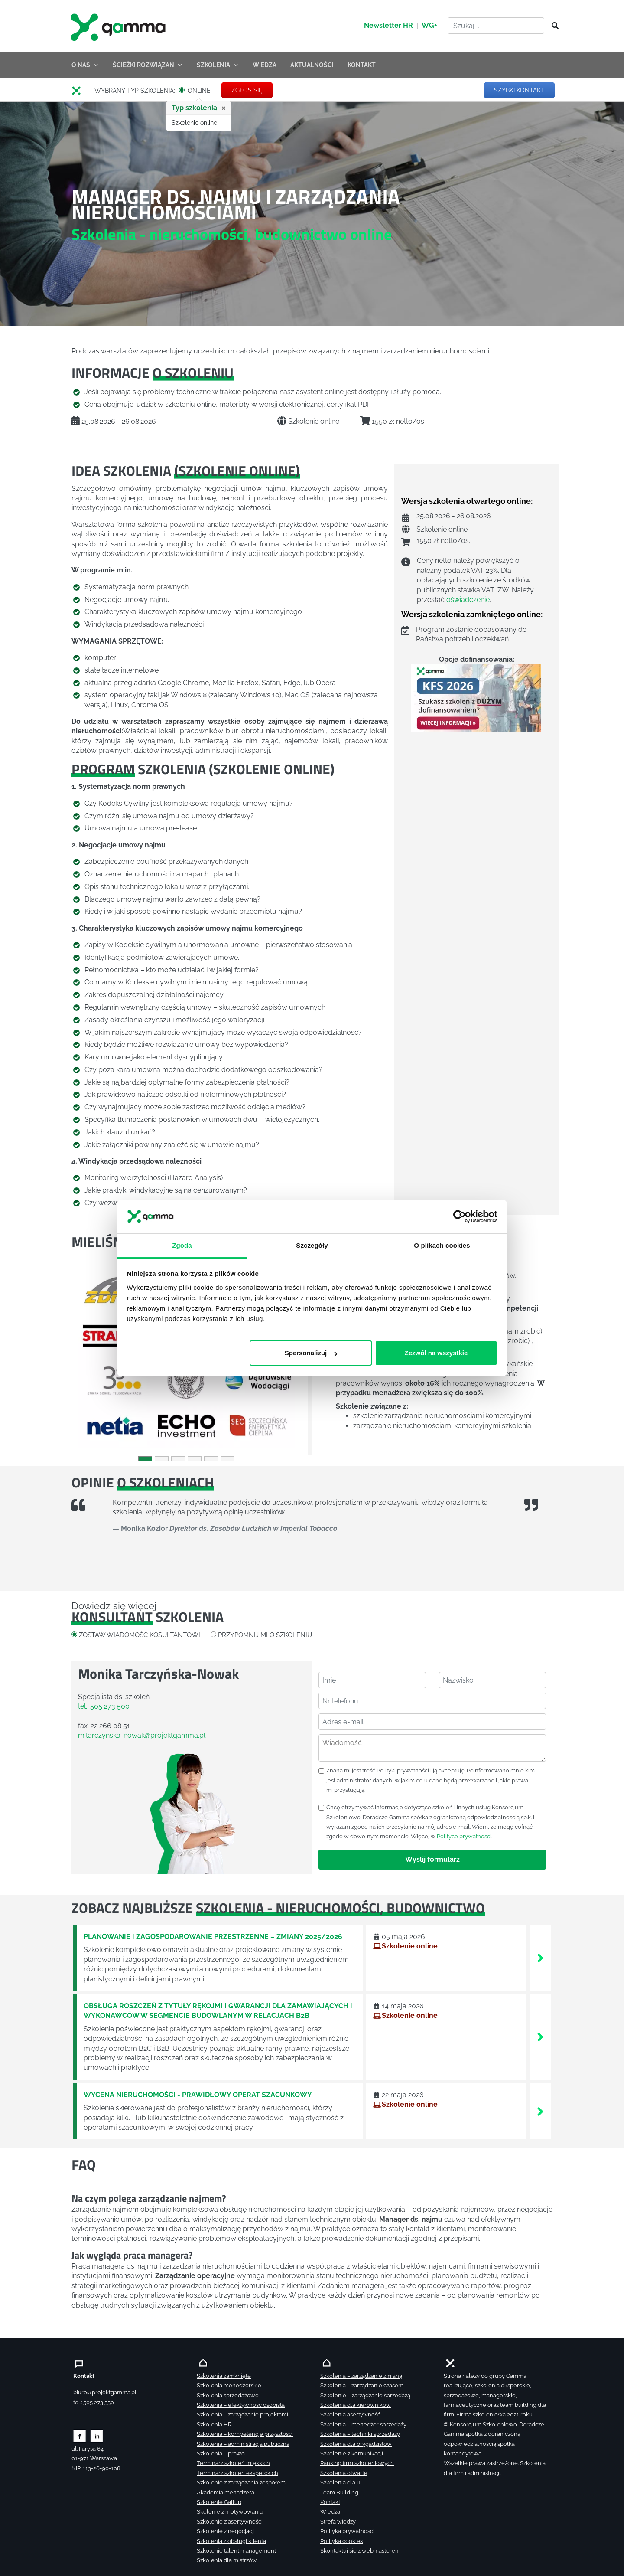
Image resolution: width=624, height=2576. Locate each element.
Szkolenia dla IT (340, 2482)
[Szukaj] (552, 26)
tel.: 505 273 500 (104, 1706)
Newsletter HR (388, 25)
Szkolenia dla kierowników (355, 2405)
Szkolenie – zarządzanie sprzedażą (365, 2395)
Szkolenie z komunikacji (351, 2453)
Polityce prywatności (464, 1836)
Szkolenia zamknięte (224, 2376)
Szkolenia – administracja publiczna (243, 2444)
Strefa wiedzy (338, 2521)
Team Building (339, 2492)
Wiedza (330, 2511)
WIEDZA (264, 65)
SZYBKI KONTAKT (519, 90)
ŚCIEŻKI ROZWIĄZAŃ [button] (148, 65)
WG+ (429, 25)
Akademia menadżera (225, 2492)
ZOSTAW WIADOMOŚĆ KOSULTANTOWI (139, 1634)
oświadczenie (468, 599)
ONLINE (199, 90)
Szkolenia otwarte (343, 2473)
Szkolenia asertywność (350, 2414)
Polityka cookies (341, 2541)
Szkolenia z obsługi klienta (231, 2541)
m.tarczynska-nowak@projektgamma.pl (141, 1735)
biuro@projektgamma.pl (104, 2392)
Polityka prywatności (347, 2531)
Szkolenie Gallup (219, 2502)
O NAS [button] (85, 65)
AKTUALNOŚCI (312, 65)
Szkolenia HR (214, 2424)
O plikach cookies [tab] (442, 1245)
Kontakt (330, 2502)
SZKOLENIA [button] (218, 65)
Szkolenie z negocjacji (226, 2531)
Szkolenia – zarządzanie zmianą (361, 2376)
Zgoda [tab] (182, 1245)
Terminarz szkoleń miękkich (233, 2463)
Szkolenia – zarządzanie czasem (361, 2385)
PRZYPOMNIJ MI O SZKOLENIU (265, 1634)
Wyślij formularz (432, 1859)
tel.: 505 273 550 (93, 2402)
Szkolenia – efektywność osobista (241, 2405)
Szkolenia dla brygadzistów (356, 2444)
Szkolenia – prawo (221, 2453)
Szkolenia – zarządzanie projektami (242, 2414)
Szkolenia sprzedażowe (228, 2395)
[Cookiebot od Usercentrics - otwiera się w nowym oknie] (459, 1216)
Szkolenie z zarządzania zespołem (241, 2482)
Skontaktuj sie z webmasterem (360, 2550)
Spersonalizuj (311, 1353)
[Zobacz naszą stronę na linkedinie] (97, 2435)
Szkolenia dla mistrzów (227, 2560)
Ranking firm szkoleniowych (357, 2463)
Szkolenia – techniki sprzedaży (360, 2434)
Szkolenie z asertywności (230, 2521)
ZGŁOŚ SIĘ (247, 90)
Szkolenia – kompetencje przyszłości (245, 2434)
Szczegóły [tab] (312, 1245)
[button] (89, 1358)
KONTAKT (362, 65)
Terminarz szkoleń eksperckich (237, 2473)
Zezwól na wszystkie (436, 1353)
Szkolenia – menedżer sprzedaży (363, 2424)
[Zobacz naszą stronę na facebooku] (80, 2435)
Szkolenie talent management (236, 2550)
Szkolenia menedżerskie (229, 2385)
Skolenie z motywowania (230, 2511)
